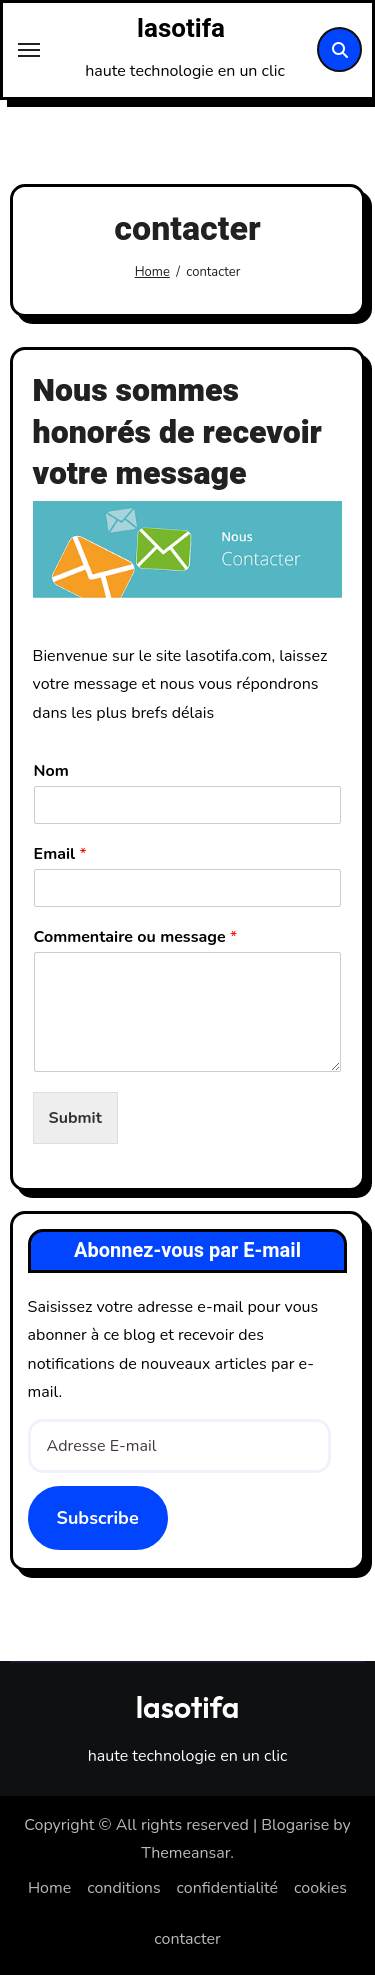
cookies (320, 1888)
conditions (123, 1888)
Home (49, 1888)
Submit (75, 1118)
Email (60, 854)
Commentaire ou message (136, 937)
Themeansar (185, 1853)
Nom (51, 771)
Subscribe (98, 1518)
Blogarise (295, 1825)
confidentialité (227, 1888)
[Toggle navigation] (29, 50)
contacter (187, 1939)
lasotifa (181, 29)
